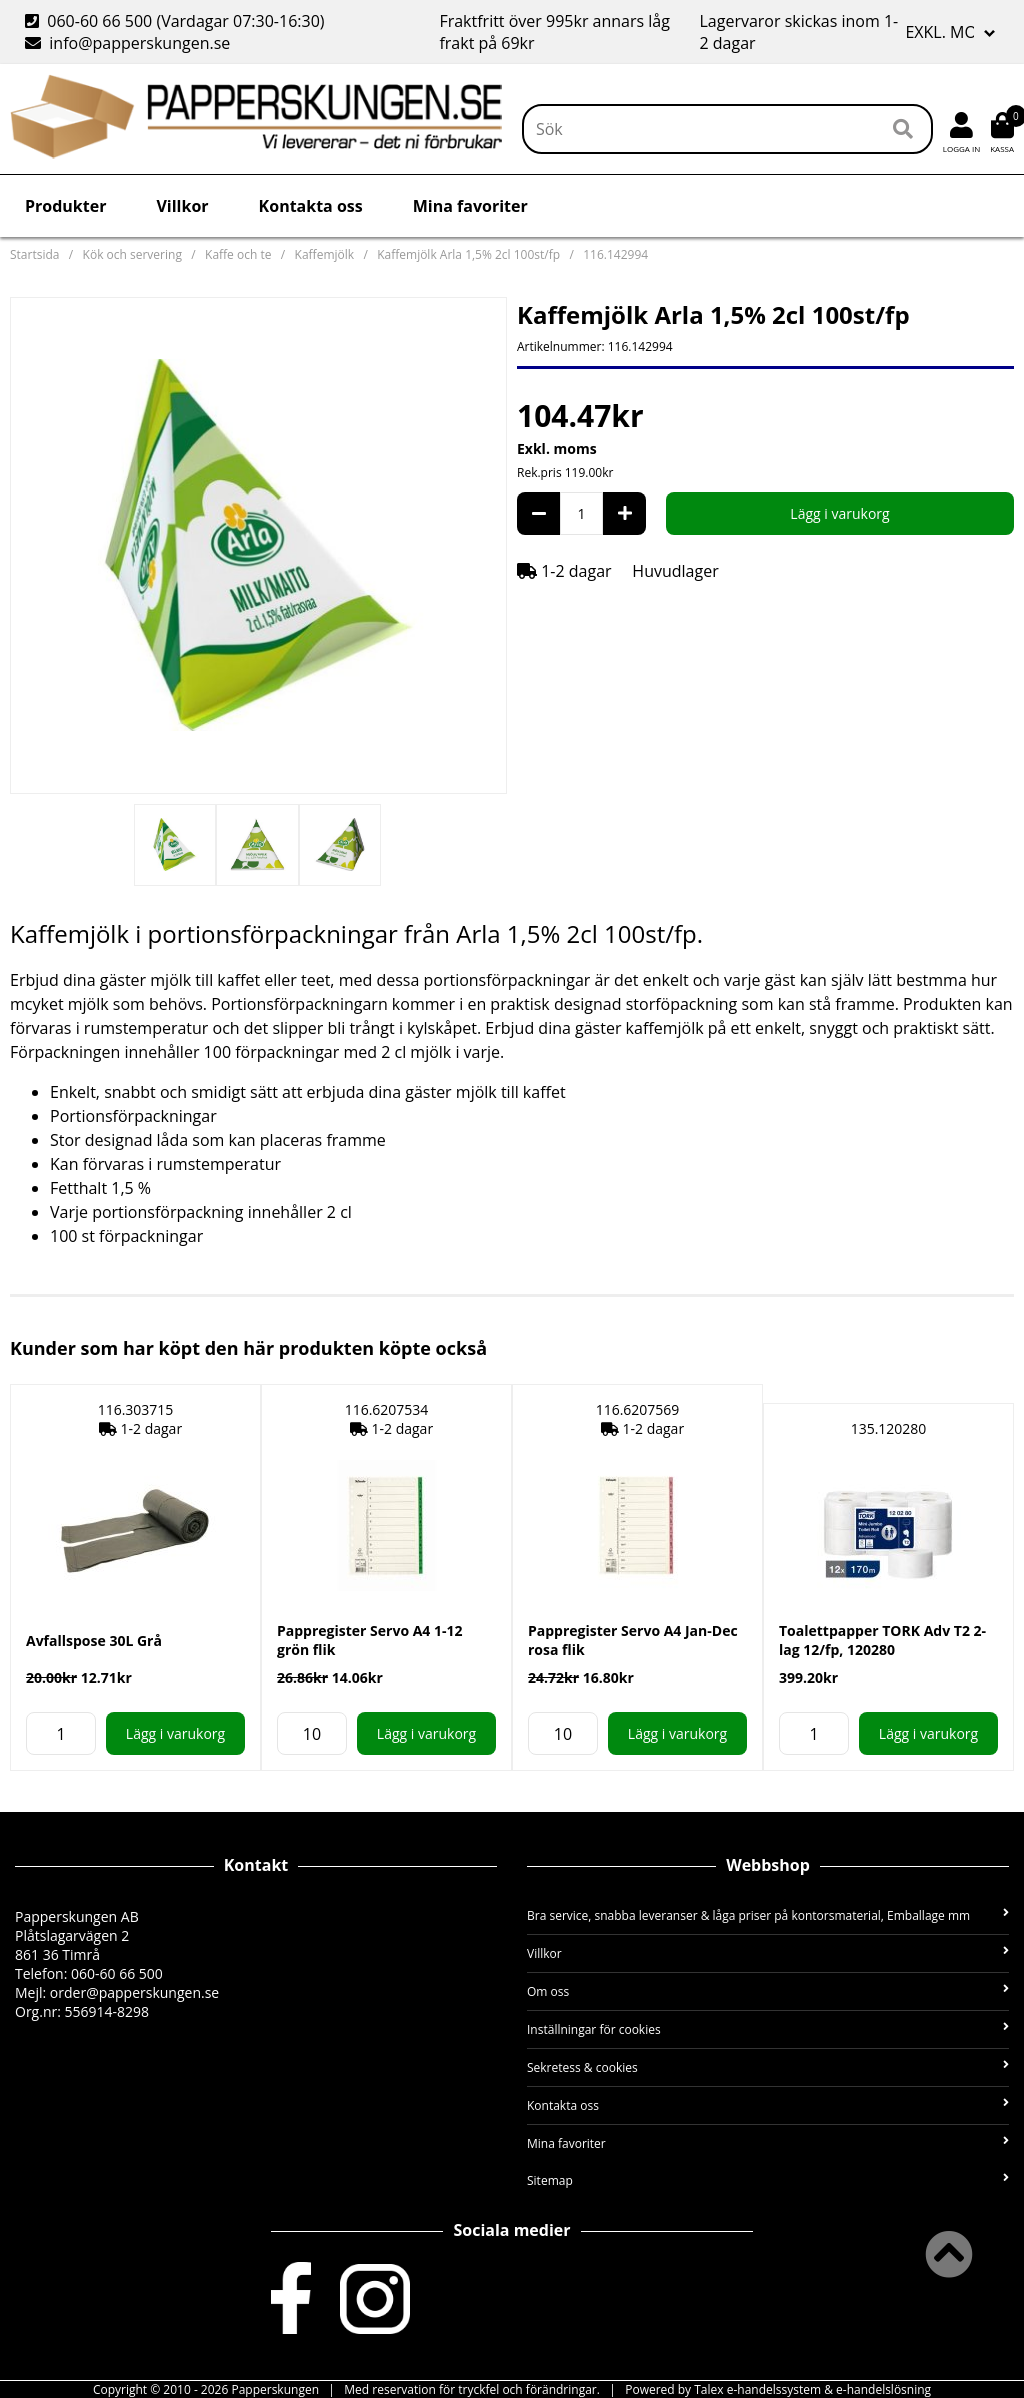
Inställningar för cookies (768, 2029)
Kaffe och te (238, 254)
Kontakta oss (311, 206)
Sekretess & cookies (768, 2067)
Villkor (182, 206)
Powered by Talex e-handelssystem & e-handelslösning (778, 2389)
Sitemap (768, 2180)
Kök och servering (132, 254)
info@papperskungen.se (127, 43)
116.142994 (615, 254)
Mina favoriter (470, 206)
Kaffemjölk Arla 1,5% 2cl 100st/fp (468, 254)
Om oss (768, 1991)
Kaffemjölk (325, 254)
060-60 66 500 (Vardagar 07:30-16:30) (177, 21)
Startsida (34, 254)
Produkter (65, 206)
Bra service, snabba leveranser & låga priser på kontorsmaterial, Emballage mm (768, 1915)
